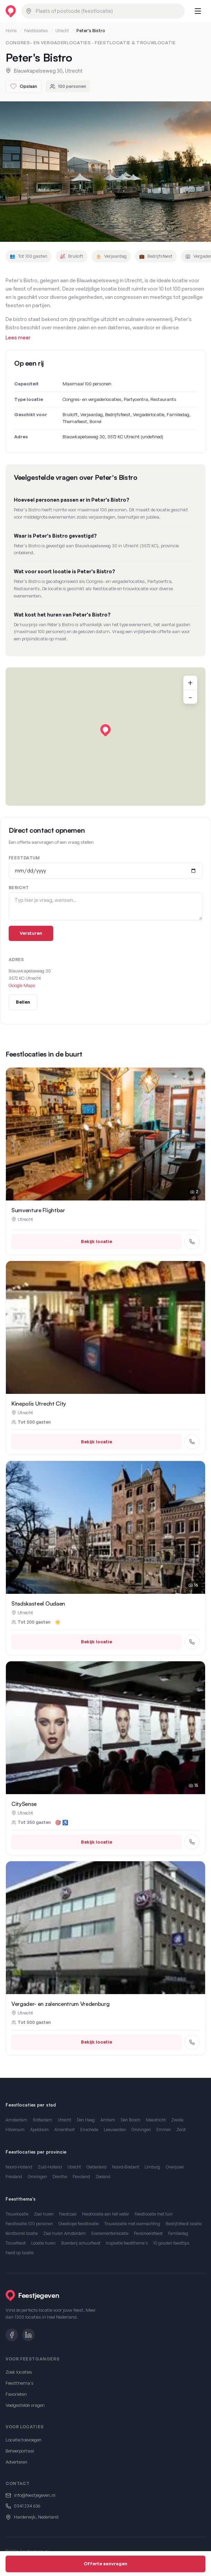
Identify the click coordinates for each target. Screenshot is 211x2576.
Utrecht (62, 30)
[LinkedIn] (28, 2335)
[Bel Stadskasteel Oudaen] (192, 1642)
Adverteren (16, 2462)
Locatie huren (43, 2243)
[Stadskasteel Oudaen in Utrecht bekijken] (105, 1527)
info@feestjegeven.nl (34, 2495)
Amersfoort (64, 2129)
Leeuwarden (115, 2129)
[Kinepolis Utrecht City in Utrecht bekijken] (105, 1327)
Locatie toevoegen (24, 2439)
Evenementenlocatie (109, 2233)
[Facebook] (12, 2335)
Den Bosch (130, 2119)
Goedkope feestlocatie (78, 2223)
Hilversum (15, 2129)
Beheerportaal (20, 2451)
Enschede (89, 2129)
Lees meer (18, 337)
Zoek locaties (19, 2372)
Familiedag (178, 2233)
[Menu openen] (197, 11)
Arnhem (107, 2119)
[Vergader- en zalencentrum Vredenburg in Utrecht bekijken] (105, 1927)
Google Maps (22, 985)
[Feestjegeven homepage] (11, 11)
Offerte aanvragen (105, 2563)
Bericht (19, 887)
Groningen (141, 2129)
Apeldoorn (39, 2129)
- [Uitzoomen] (190, 697)
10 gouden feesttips (171, 2243)
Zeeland (102, 2176)
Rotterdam (42, 2119)
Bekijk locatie (96, 1241)
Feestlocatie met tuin (154, 2214)
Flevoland (81, 2176)
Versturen (31, 933)
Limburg (152, 2166)
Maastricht (156, 2119)
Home (11, 30)
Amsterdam (16, 2119)
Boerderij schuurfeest (80, 2243)
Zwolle (177, 2119)
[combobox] (103, 11)
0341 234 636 (27, 2506)
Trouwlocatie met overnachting (132, 2223)
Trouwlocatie (17, 2214)
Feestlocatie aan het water (105, 2214)
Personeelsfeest (148, 2233)
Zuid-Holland (50, 2166)
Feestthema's (20, 2383)
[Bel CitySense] (192, 1841)
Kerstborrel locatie (22, 2233)
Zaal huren (44, 2214)
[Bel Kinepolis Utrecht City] (192, 1441)
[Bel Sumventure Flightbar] (192, 1241)
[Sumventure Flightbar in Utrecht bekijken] (105, 1134)
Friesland (14, 2176)
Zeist (181, 2129)
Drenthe (60, 2176)
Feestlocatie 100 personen (29, 2223)
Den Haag (86, 2119)
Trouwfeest (16, 2243)
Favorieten (16, 2394)
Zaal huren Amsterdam (64, 2233)
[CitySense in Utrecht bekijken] (105, 1727)
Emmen (163, 2129)
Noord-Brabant (125, 2166)
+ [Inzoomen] (190, 682)
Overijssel (175, 2166)
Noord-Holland (19, 2166)
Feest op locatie (20, 2252)
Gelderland (96, 2166)
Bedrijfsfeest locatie (184, 2223)
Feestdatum (24, 857)
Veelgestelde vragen (25, 2405)
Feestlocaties (36, 30)
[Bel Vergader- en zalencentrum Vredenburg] (192, 2042)
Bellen (23, 1002)
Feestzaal (67, 2214)
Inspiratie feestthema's (127, 2243)
